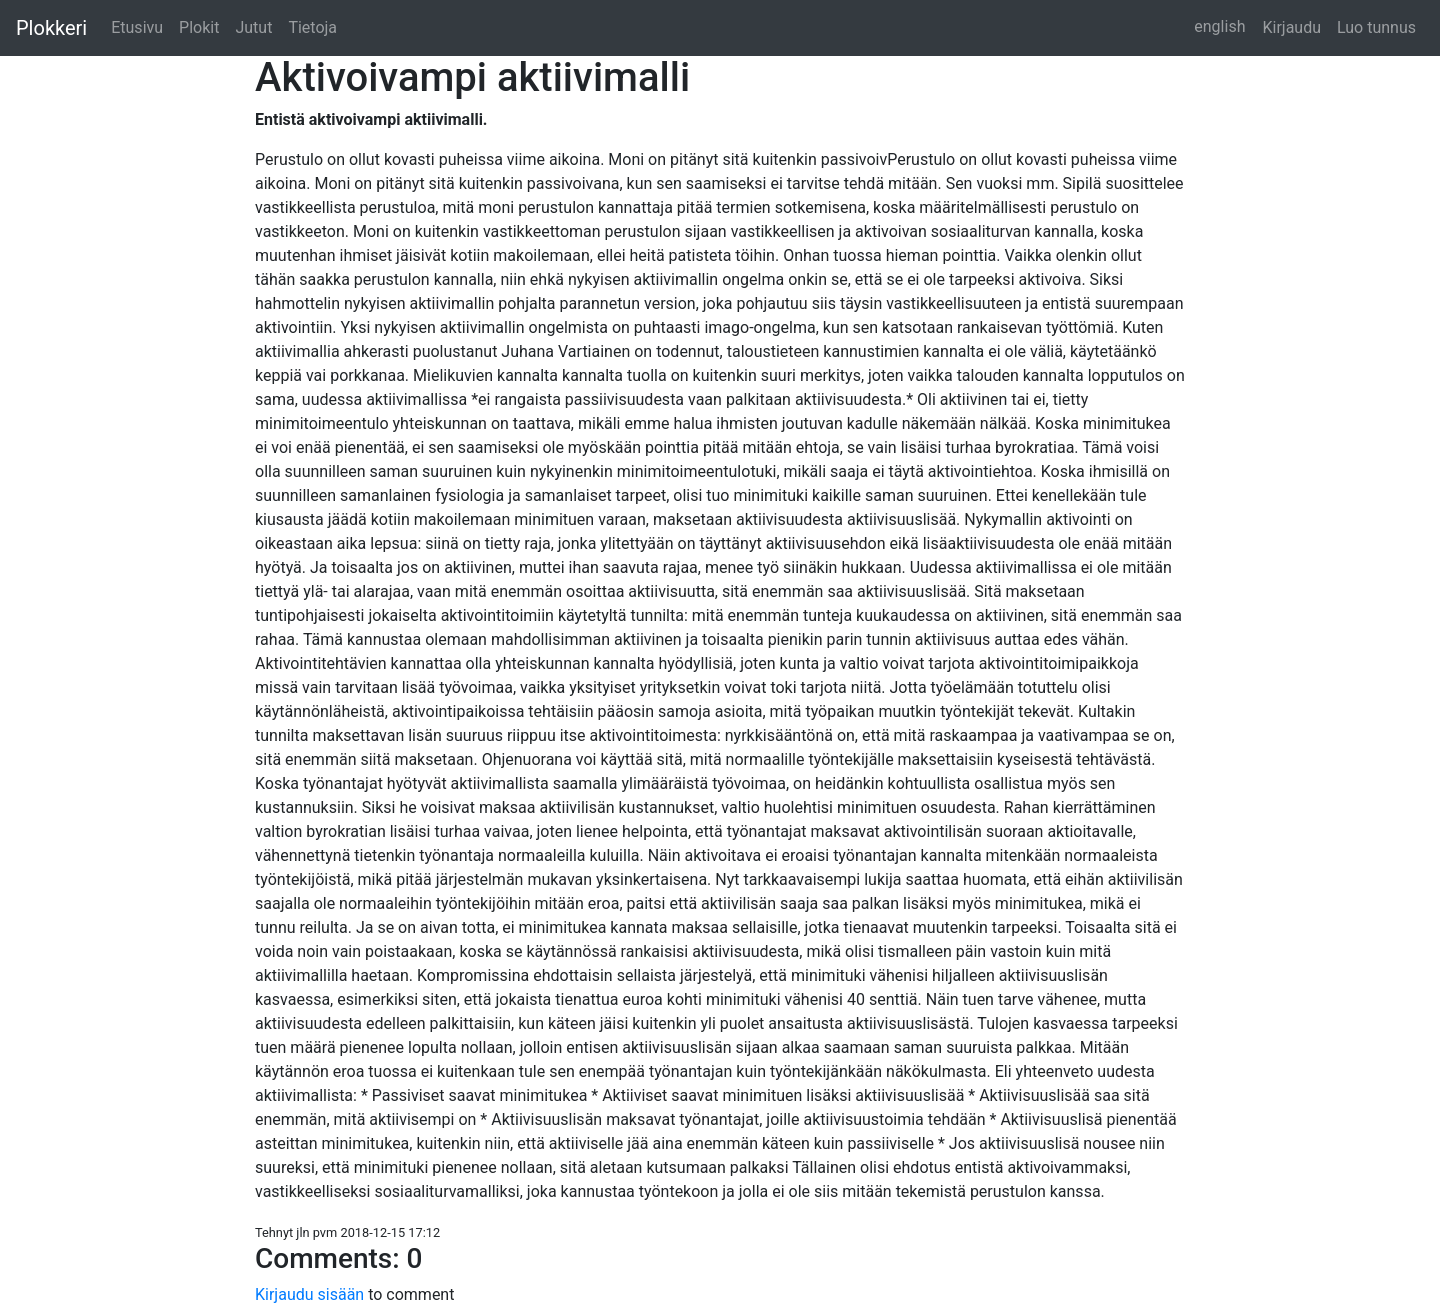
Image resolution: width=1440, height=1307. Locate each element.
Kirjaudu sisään (311, 1294)
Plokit (199, 27)
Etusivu (137, 27)
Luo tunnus (1376, 27)
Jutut (253, 27)
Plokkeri (51, 28)
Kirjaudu (1291, 27)
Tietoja (312, 27)
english (1219, 26)
